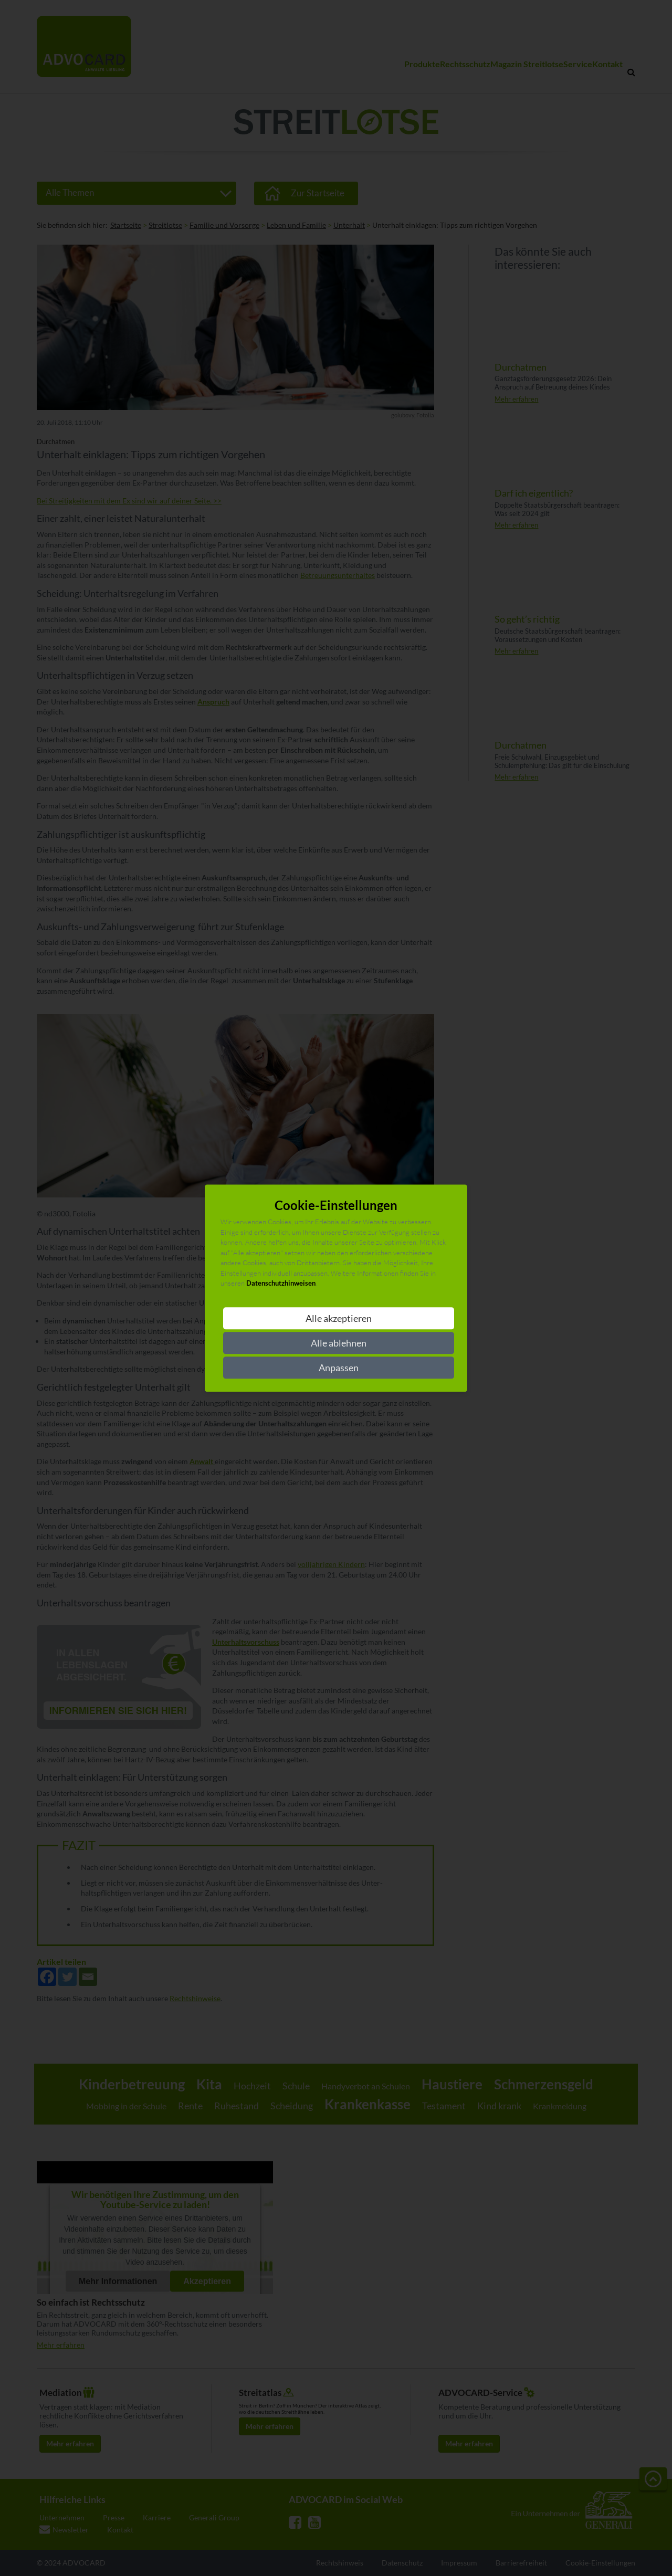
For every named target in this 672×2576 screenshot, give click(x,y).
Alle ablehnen (338, 1343)
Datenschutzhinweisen (281, 1283)
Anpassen (339, 1367)
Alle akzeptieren (339, 1318)
